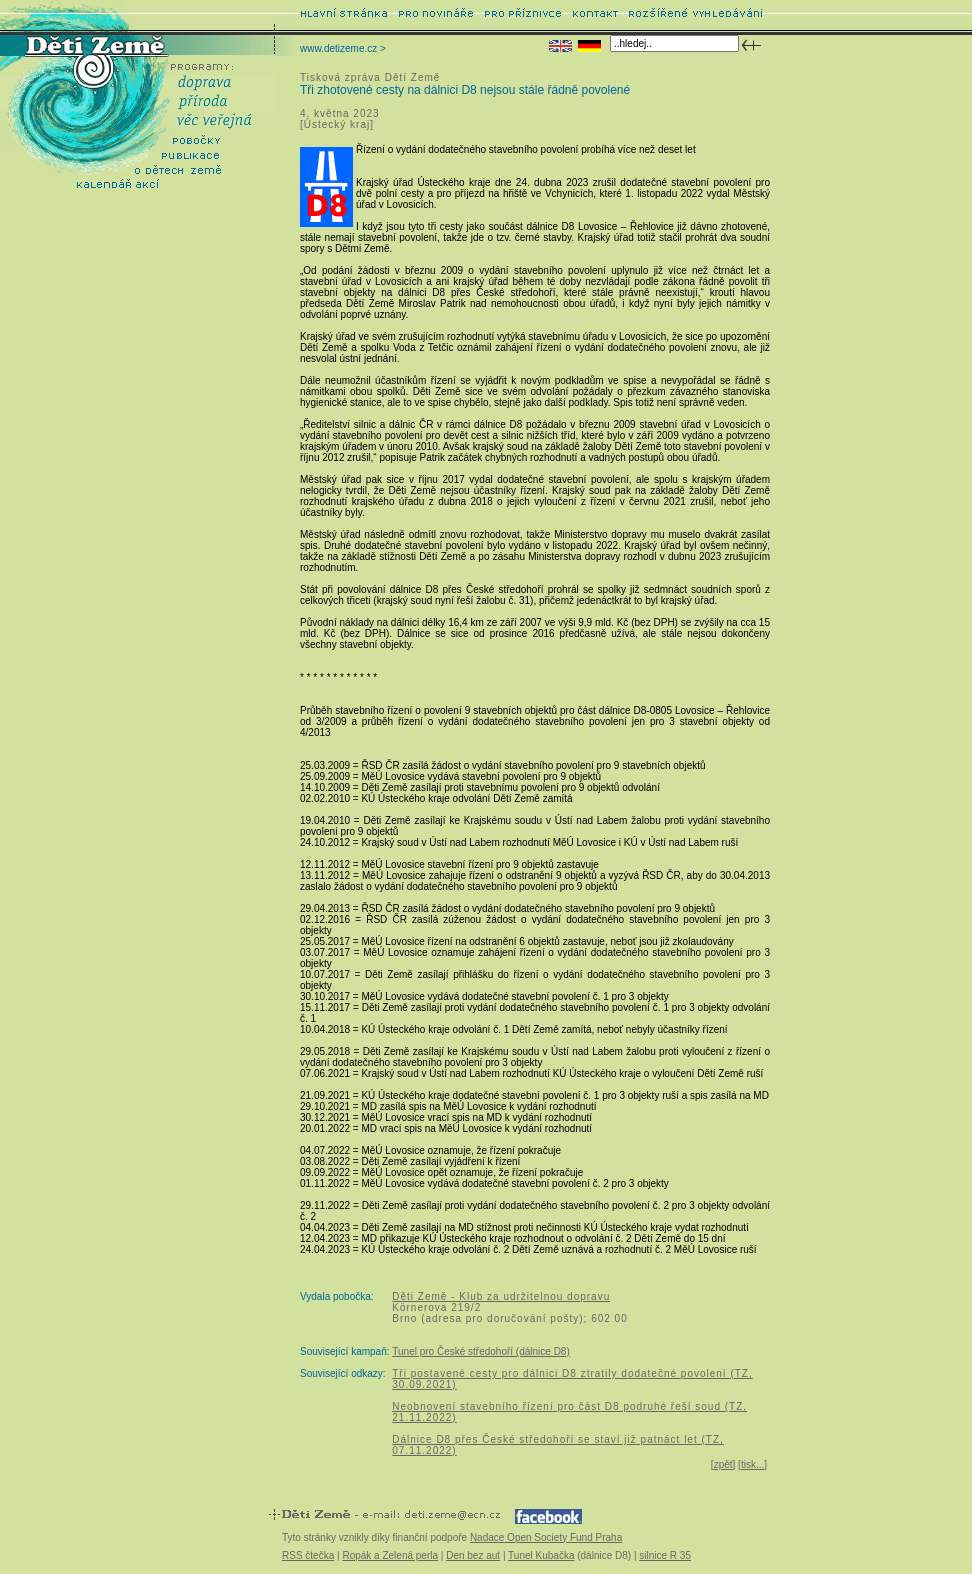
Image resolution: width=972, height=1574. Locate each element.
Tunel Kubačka (541, 1555)
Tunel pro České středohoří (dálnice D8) (481, 1351)
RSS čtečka (308, 1555)
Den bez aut (473, 1555)
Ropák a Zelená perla (390, 1555)
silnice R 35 (665, 1555)
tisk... (752, 1464)
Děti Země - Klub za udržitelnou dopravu (501, 1296)
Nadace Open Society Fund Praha (546, 1537)
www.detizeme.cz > (343, 48)
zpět (723, 1464)
